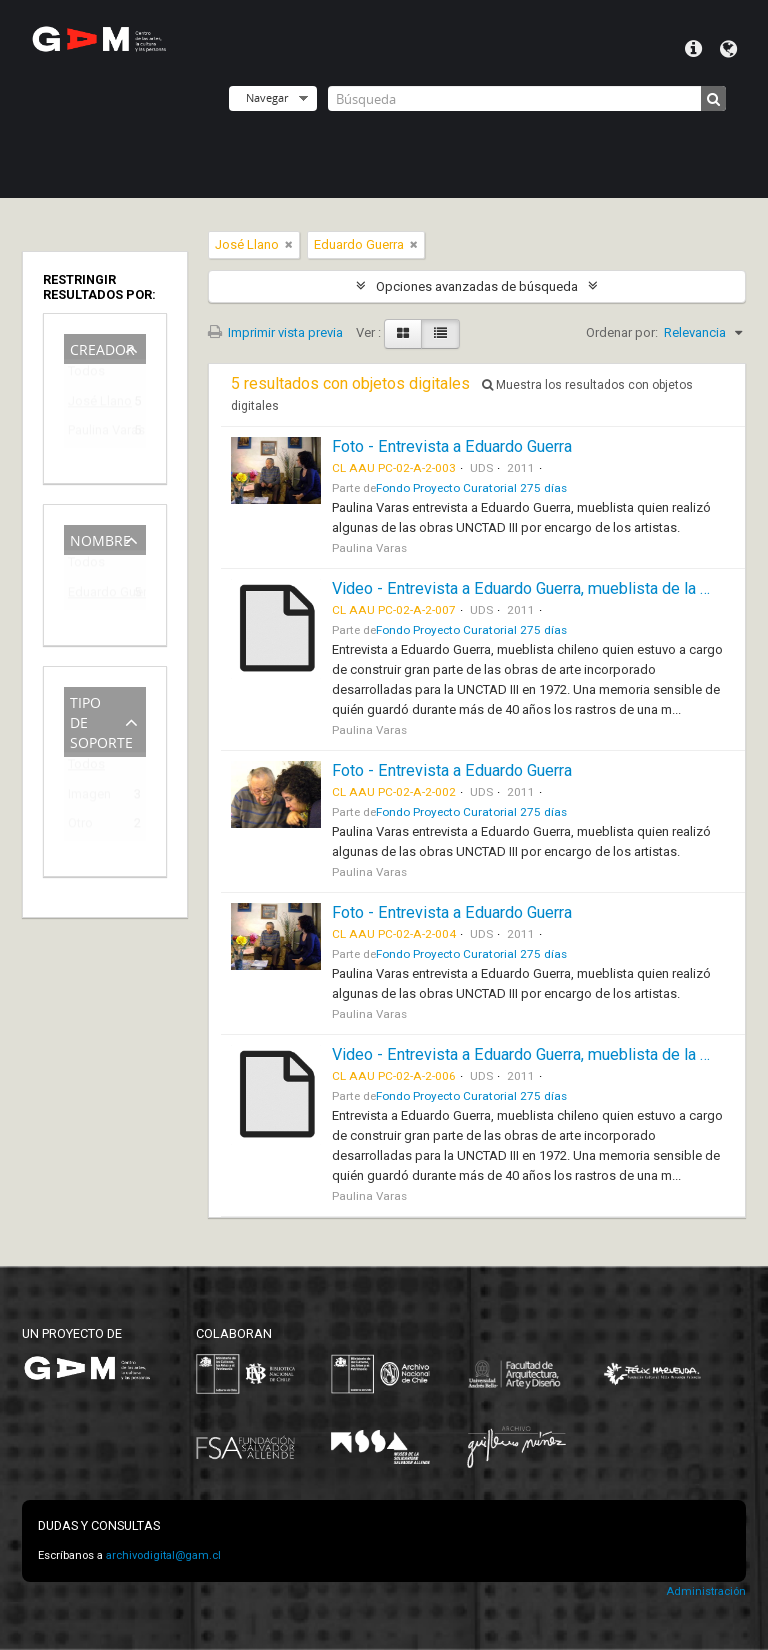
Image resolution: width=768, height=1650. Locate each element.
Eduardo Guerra (91, 595)
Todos (86, 375)
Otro (80, 826)
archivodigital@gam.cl (163, 1555)
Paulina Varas (91, 433)
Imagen (89, 797)
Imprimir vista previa (275, 332)
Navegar (267, 97)
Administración (706, 1591)
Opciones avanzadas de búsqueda (477, 286)
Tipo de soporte (101, 720)
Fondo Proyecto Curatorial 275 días (471, 488)
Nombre (100, 538)
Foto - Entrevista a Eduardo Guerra (452, 446)
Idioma (728, 49)
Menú (693, 49)
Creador (102, 347)
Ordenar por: (622, 332)
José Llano (91, 404)
